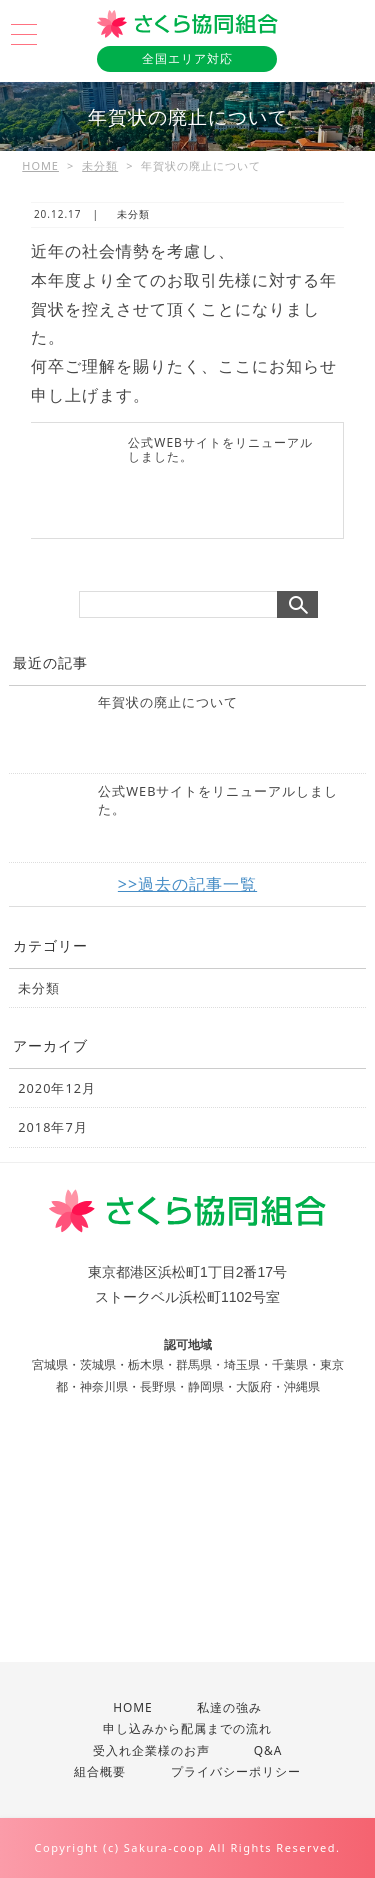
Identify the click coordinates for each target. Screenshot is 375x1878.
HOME (40, 165)
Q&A (268, 1750)
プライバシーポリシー (236, 1771)
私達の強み (229, 1707)
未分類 (100, 165)
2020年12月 (57, 1088)
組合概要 (100, 1771)
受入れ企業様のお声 (151, 1750)
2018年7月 (52, 1127)
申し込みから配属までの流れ (187, 1728)
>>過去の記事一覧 (187, 884)
